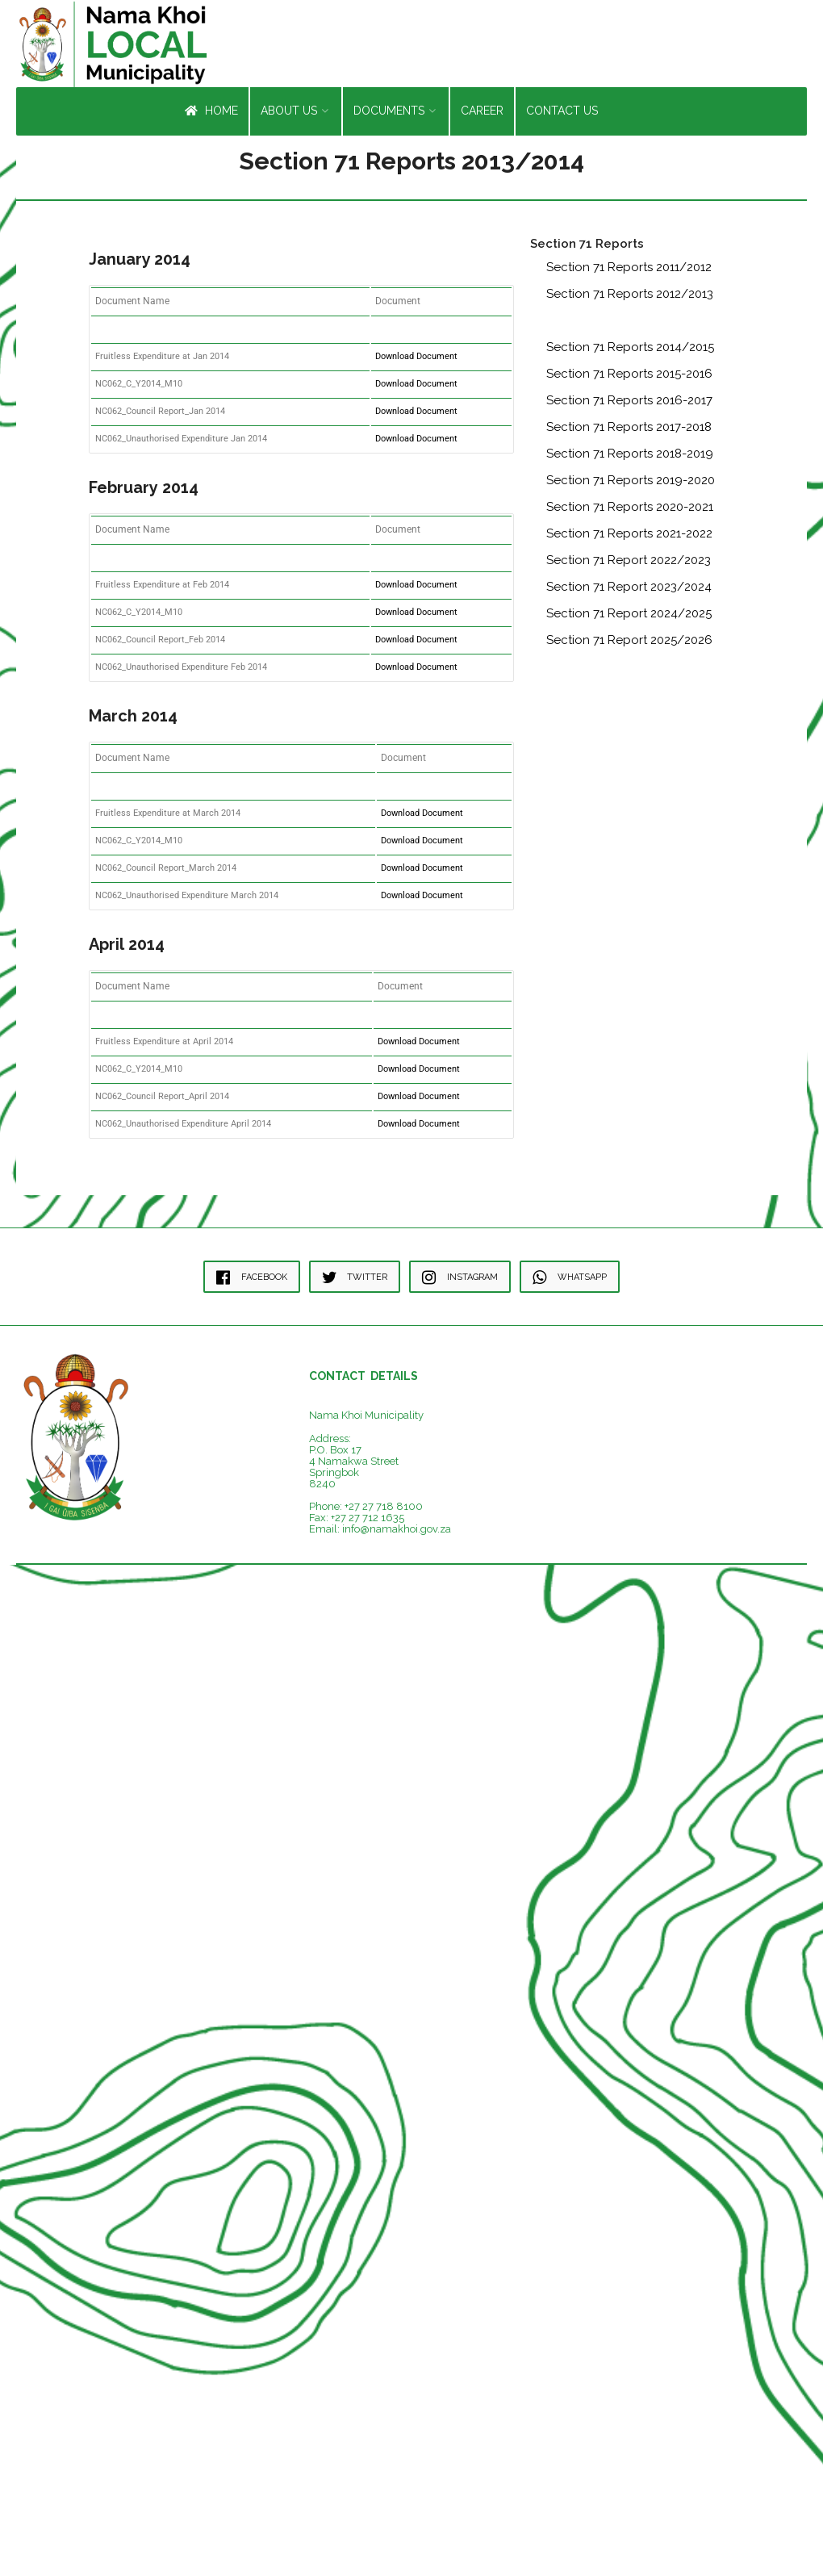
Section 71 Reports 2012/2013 (629, 297)
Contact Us (562, 113)
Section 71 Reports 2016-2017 (629, 403)
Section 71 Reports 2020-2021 (629, 510)
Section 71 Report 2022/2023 (628, 563)
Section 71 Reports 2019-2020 (630, 483)
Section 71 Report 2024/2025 (629, 616)
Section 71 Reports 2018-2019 (629, 457)
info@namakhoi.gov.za (396, 1532)
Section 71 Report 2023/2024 (629, 590)
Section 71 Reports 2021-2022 (629, 536)
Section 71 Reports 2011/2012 (629, 270)
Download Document (416, 359)
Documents (388, 113)
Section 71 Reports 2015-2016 (629, 377)
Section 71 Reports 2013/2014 (630, 323)
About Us (289, 113)
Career (482, 113)
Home (211, 113)
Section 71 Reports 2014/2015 (630, 350)
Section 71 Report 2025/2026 (629, 643)
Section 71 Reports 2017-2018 (629, 430)
